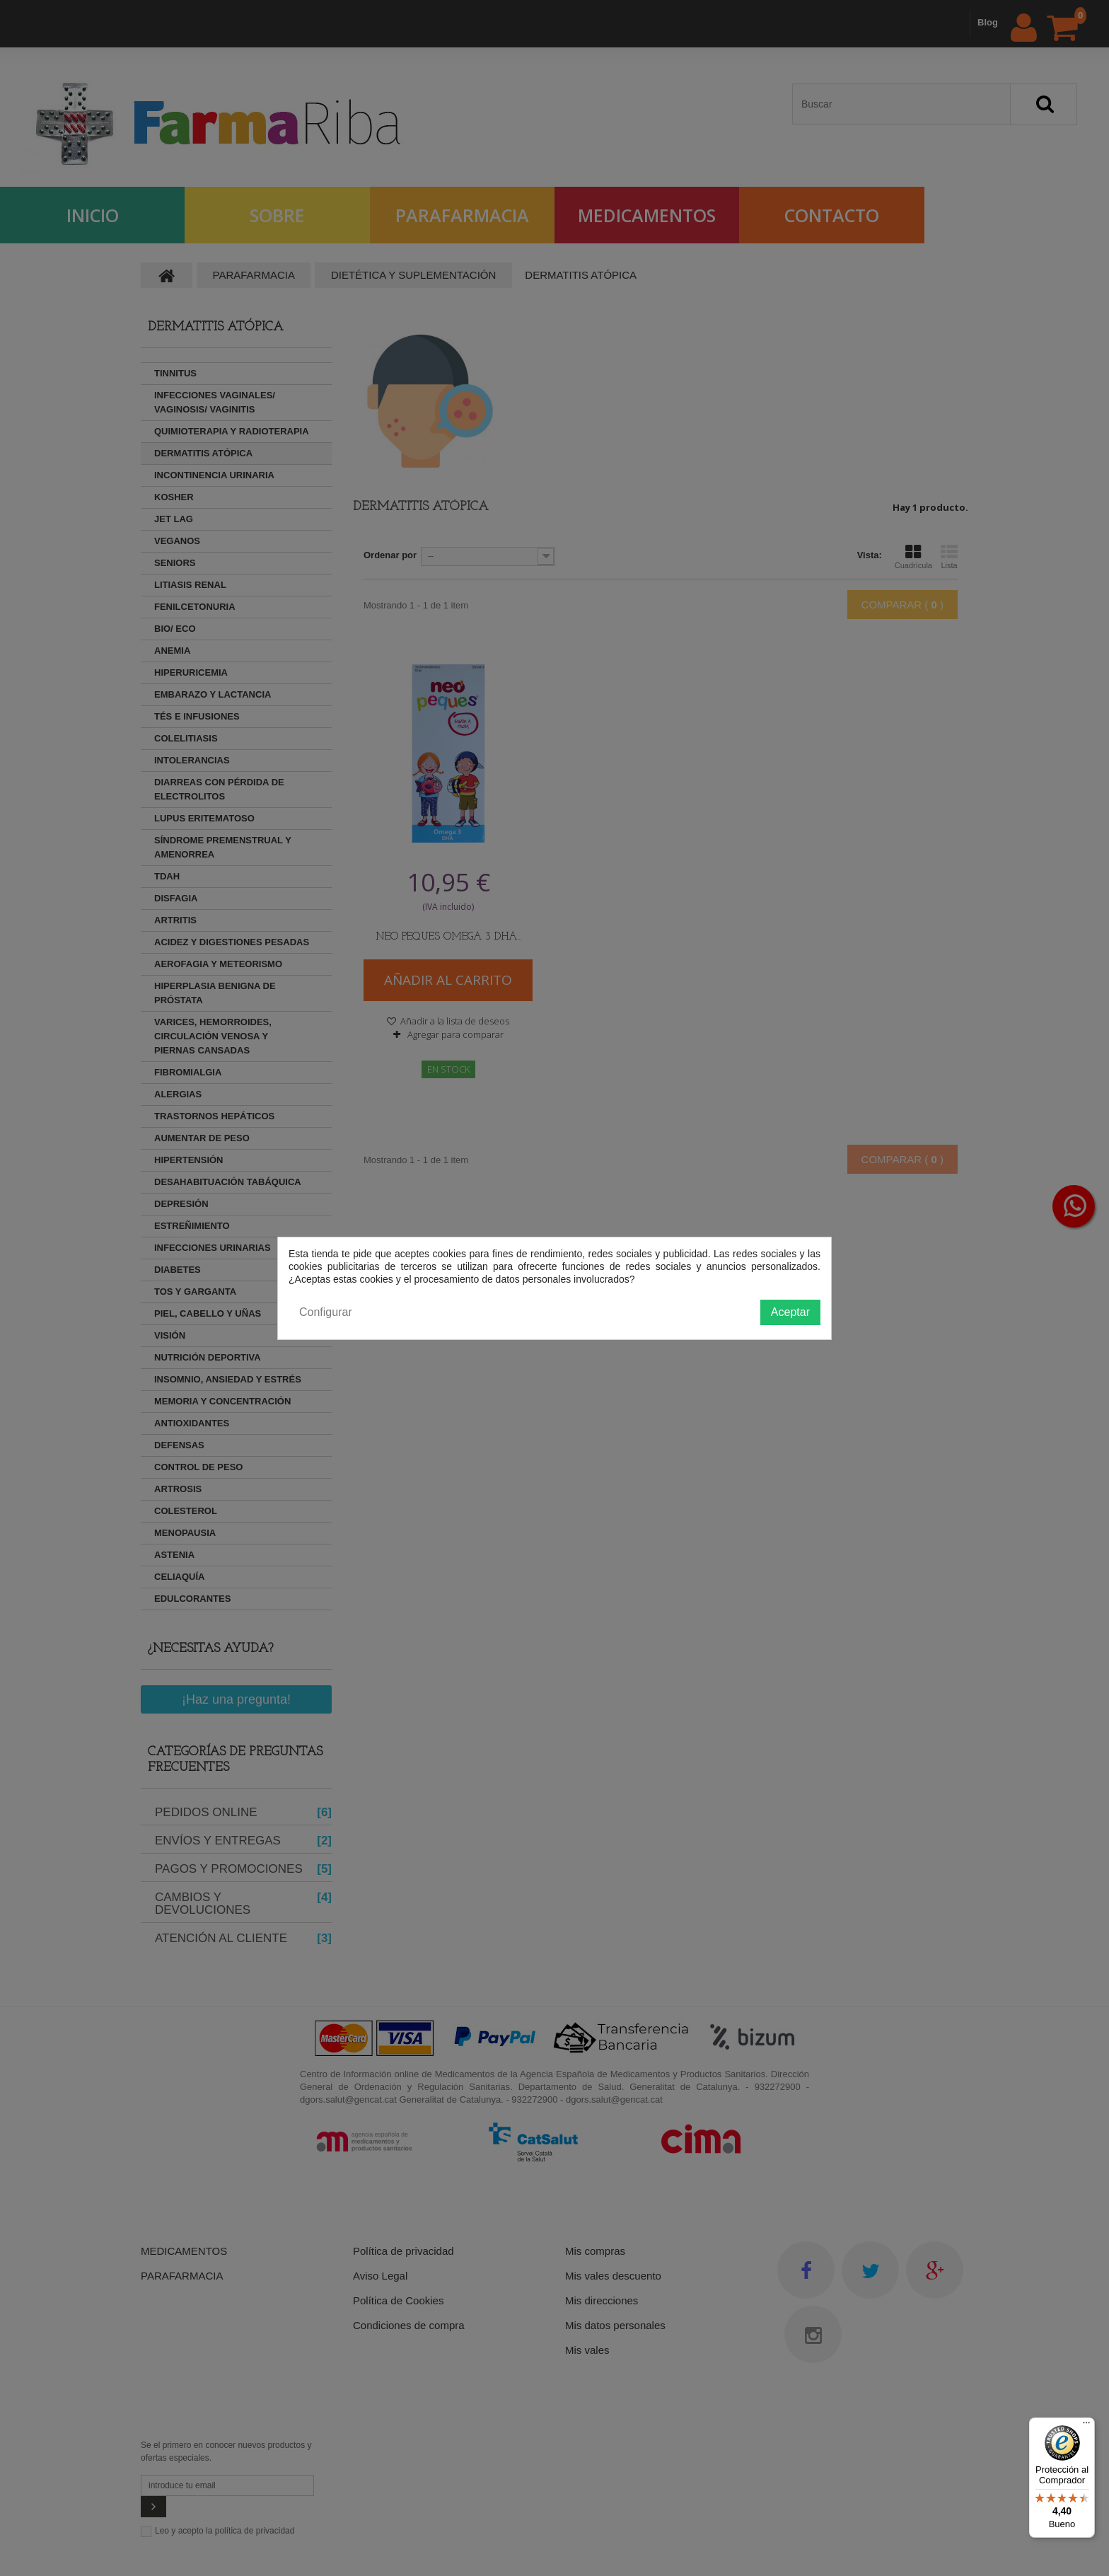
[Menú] (1086, 2426)
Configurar (325, 1312)
